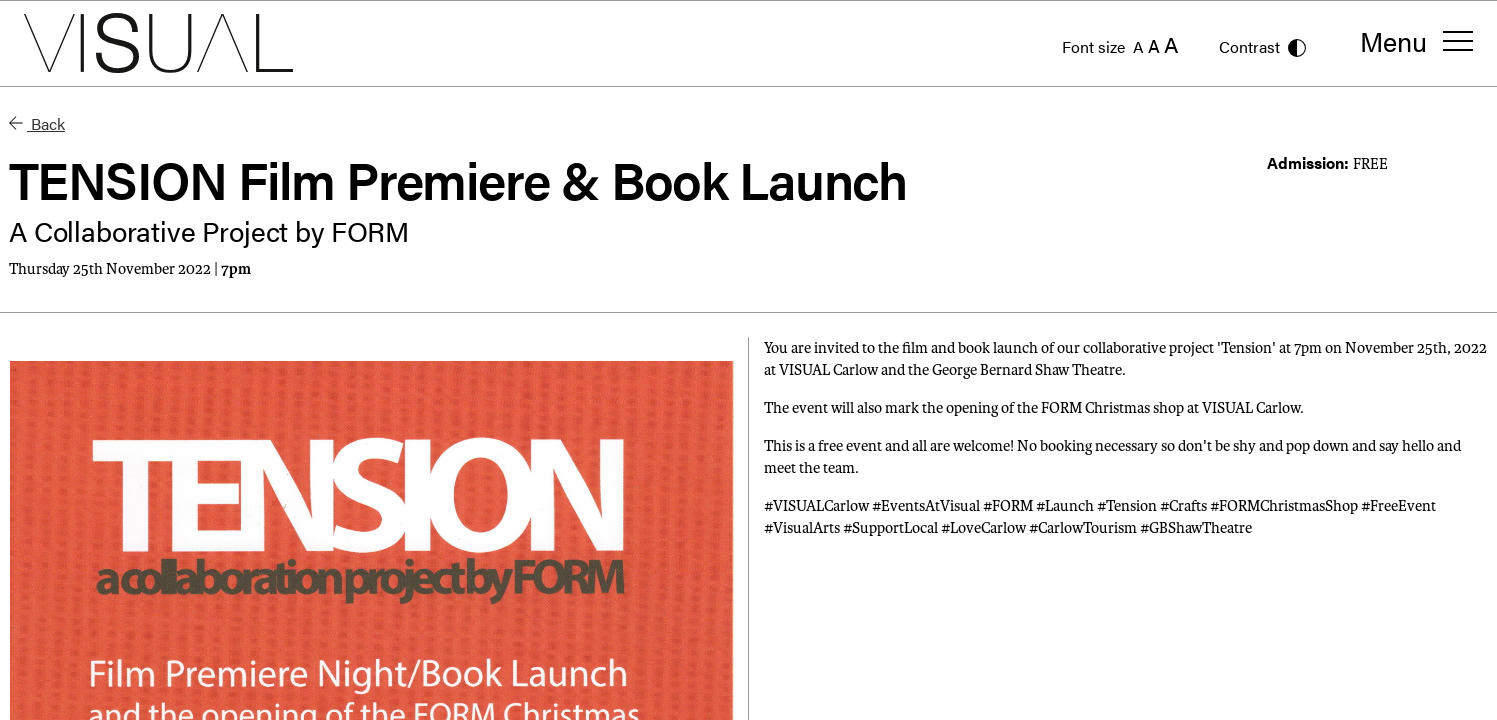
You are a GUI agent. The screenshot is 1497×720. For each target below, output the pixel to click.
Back (37, 123)
